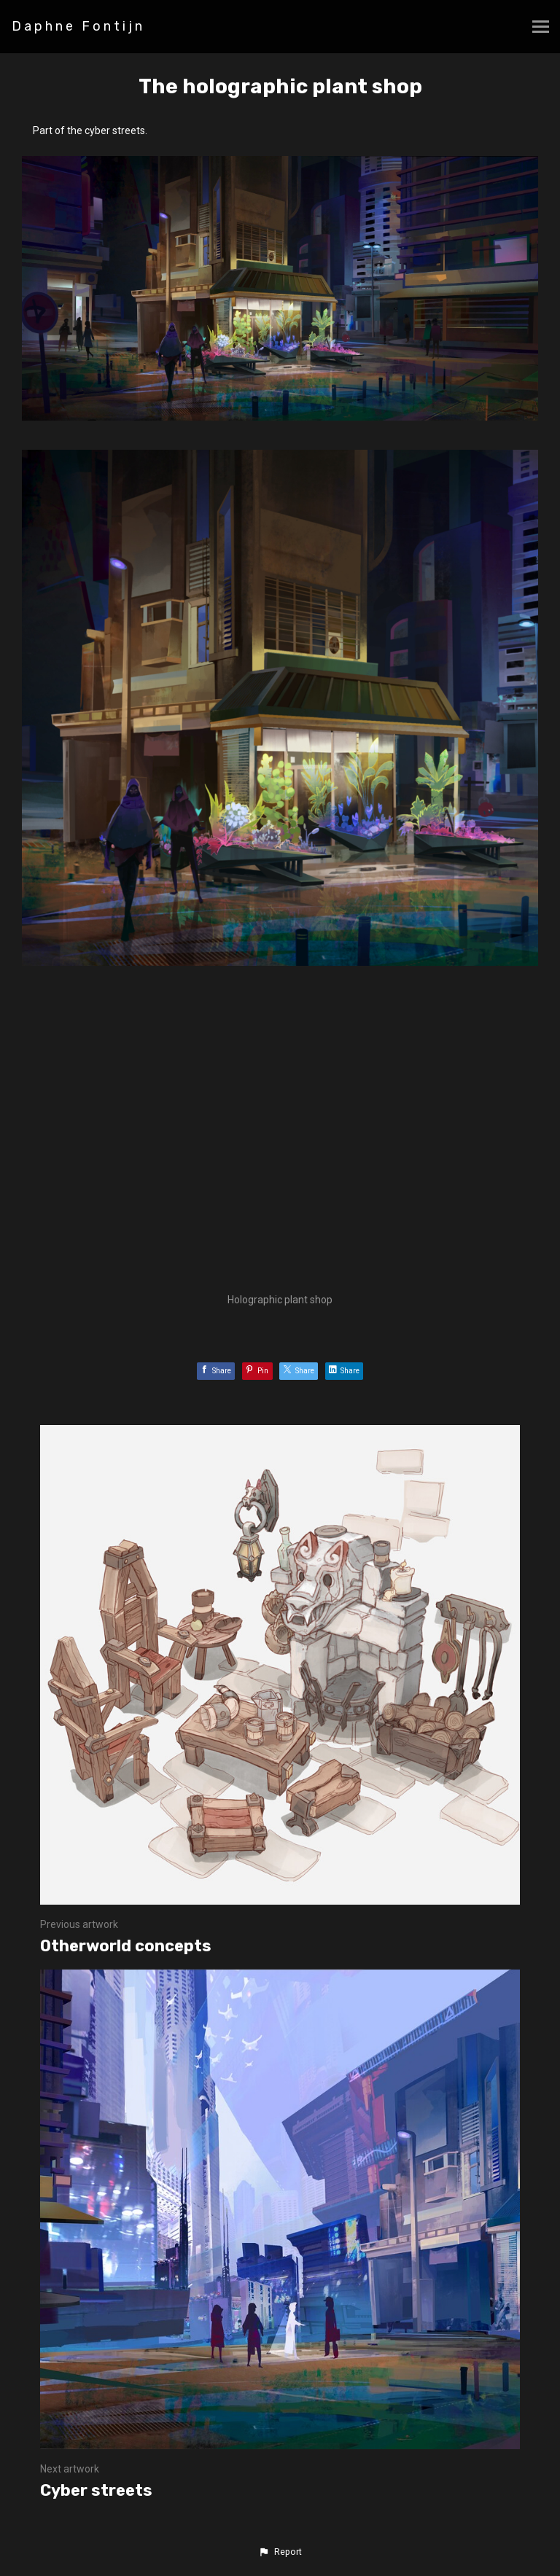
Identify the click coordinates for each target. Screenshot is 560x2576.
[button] (280, 2552)
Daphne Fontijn (78, 26)
